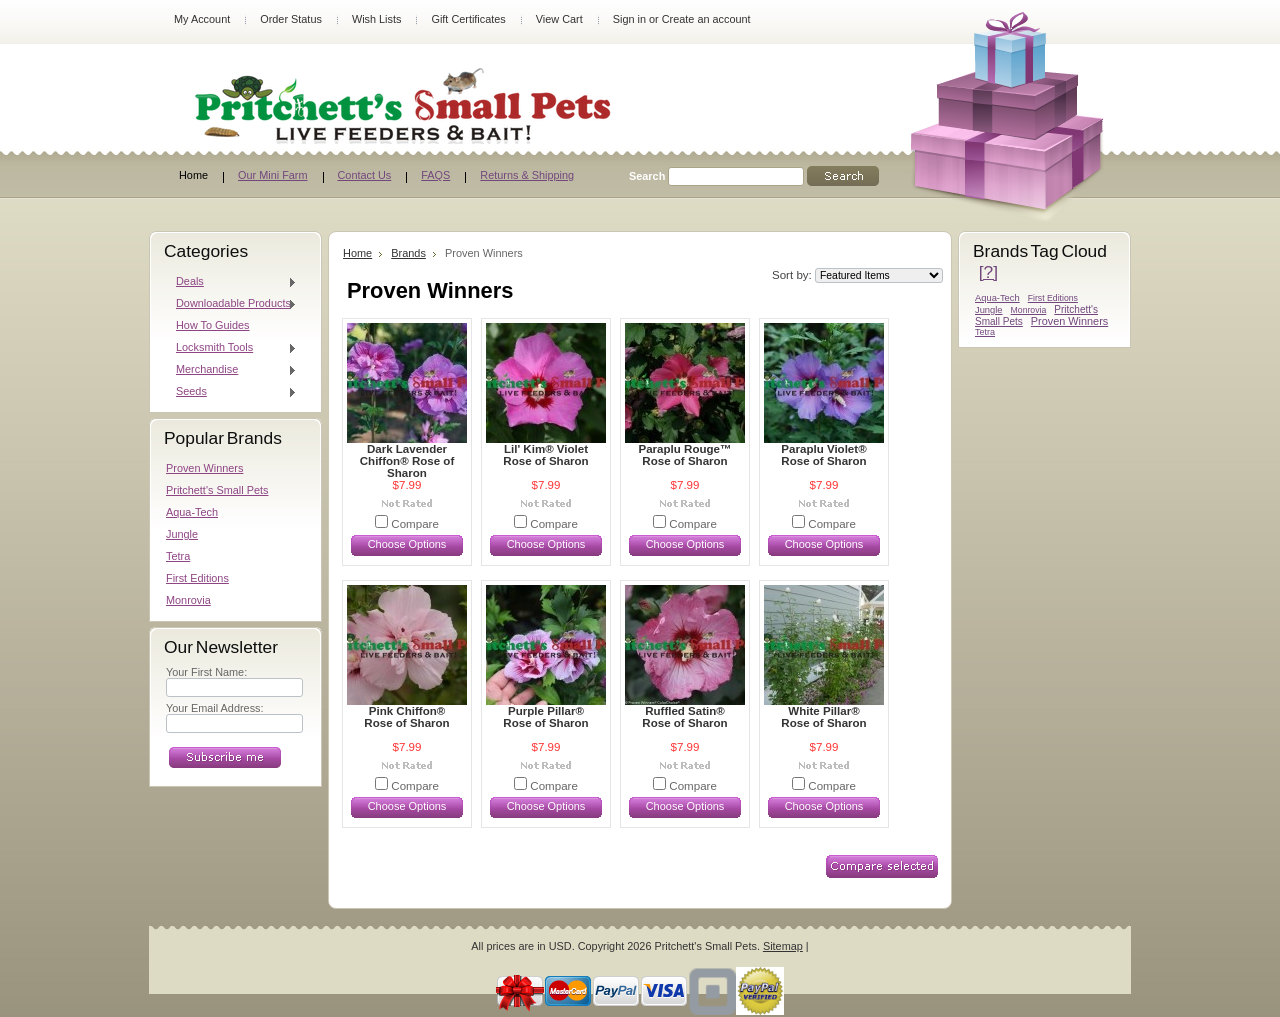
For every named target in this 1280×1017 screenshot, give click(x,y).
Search (647, 176)
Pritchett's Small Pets (217, 490)
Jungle (182, 534)
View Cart (559, 19)
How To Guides (213, 325)
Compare (415, 524)
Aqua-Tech (192, 512)
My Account (202, 19)
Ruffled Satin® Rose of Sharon (684, 717)
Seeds (231, 392)
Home (357, 253)
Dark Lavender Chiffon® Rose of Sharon (407, 461)
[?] (988, 272)
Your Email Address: (215, 708)
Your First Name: (206, 672)
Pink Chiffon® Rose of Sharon (406, 717)
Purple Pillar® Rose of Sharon (545, 717)
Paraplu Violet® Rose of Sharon (823, 455)
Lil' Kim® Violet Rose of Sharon (545, 455)
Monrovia (188, 600)
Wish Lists (377, 19)
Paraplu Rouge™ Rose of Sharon (684, 455)
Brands (408, 253)
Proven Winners (204, 468)
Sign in (629, 19)
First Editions (197, 578)
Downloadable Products (231, 304)
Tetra (178, 556)
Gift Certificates (468, 19)
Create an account (706, 19)
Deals (231, 282)
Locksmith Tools (231, 348)
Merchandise (231, 370)
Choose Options (407, 544)
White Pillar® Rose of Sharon (823, 717)
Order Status (291, 19)
